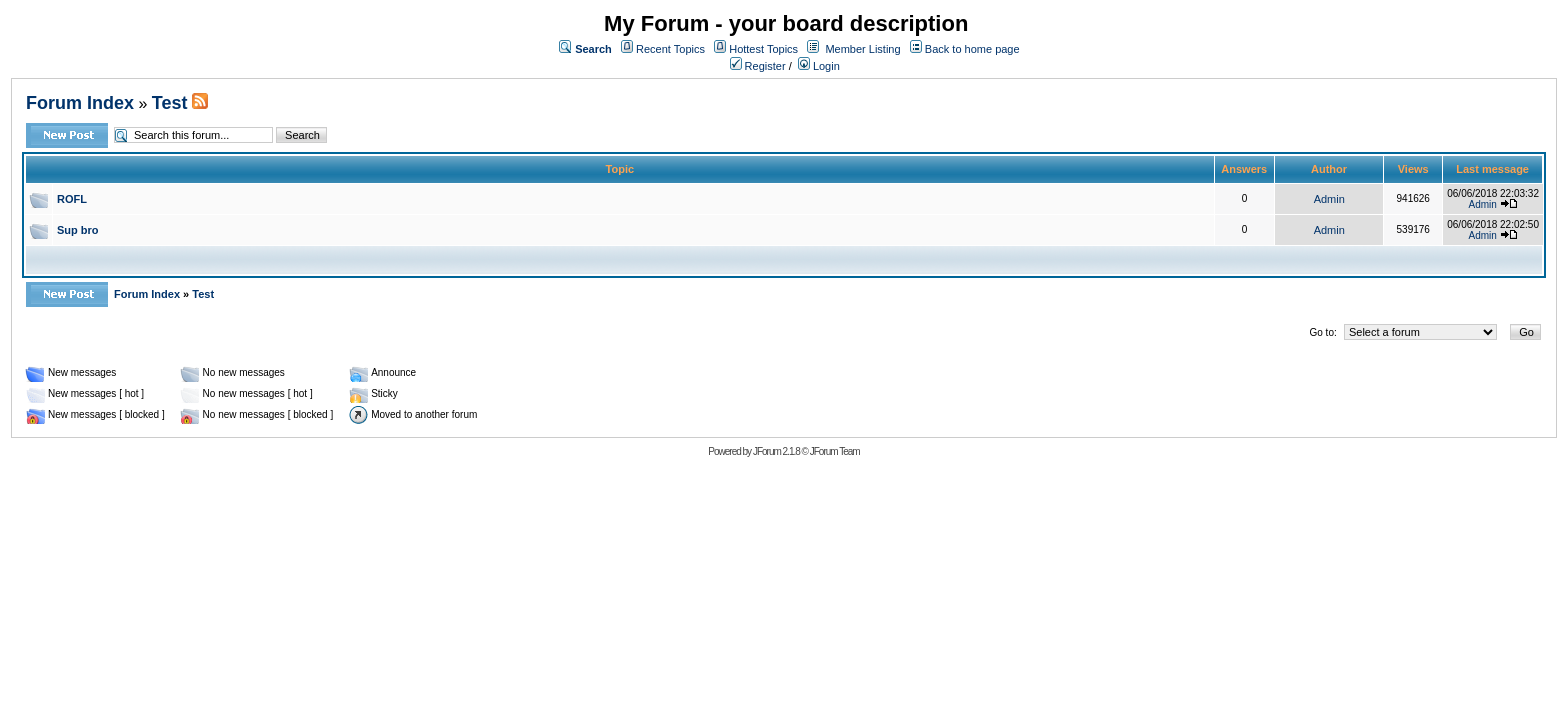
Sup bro (78, 230)
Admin (1329, 199)
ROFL (72, 199)
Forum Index (80, 103)
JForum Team (835, 451)
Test (170, 103)
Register (758, 66)
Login (819, 66)
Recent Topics (670, 49)
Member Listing (862, 49)
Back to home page (972, 49)
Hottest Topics (763, 49)
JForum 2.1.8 (776, 451)
